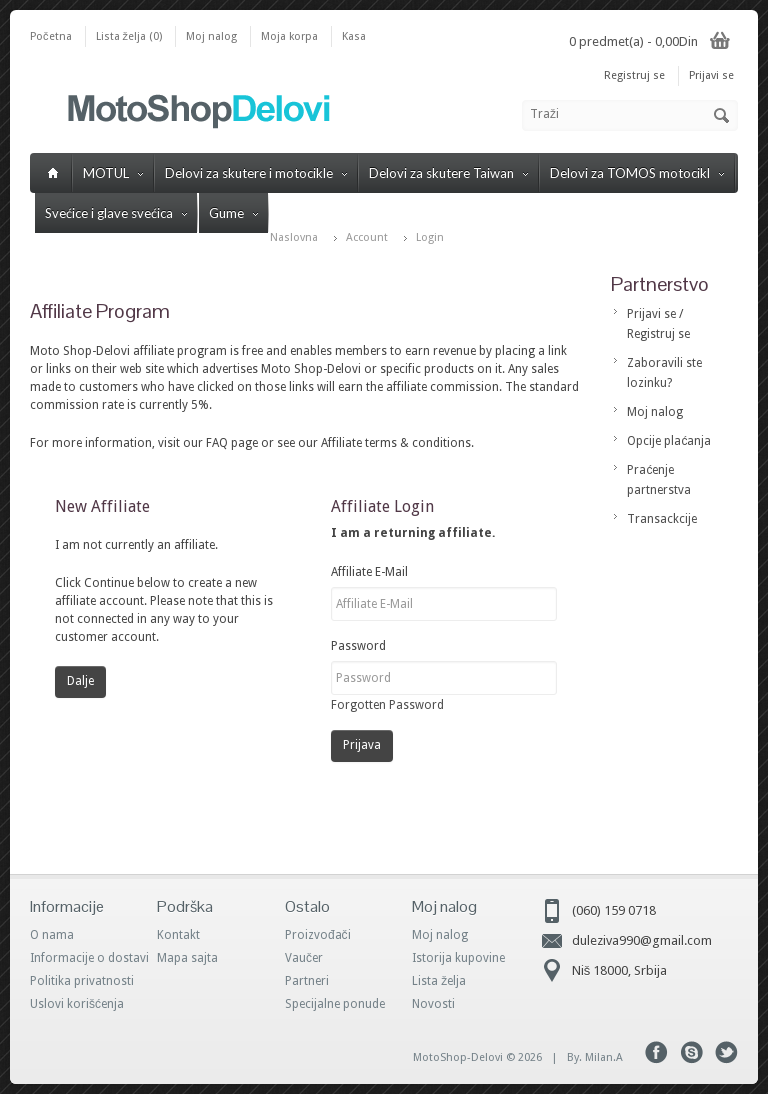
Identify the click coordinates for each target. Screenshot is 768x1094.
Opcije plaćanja (669, 441)
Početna (51, 36)
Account (367, 237)
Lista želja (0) (129, 36)
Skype (691, 1052)
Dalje (80, 681)
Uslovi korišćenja (77, 1004)
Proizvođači (318, 935)
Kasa (354, 36)
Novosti (433, 1004)
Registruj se (634, 75)
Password (358, 646)
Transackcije (662, 519)
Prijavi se (711, 75)
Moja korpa (289, 36)
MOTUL (113, 173)
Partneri (307, 981)
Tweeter (726, 1052)
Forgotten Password (387, 705)
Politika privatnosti (82, 981)
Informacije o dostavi (89, 958)
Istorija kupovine (458, 958)
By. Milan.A (595, 1057)
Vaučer (304, 958)
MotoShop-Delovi (458, 1057)
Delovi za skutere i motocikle (256, 173)
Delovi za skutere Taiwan (448, 173)
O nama (52, 935)
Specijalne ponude (335, 1004)
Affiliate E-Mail (369, 572)
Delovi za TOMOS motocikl (637, 173)
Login (430, 237)
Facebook (656, 1052)
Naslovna (294, 237)
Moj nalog (211, 36)
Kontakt (178, 935)
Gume (233, 213)
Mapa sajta (187, 958)
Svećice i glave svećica (116, 213)
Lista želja (439, 981)
